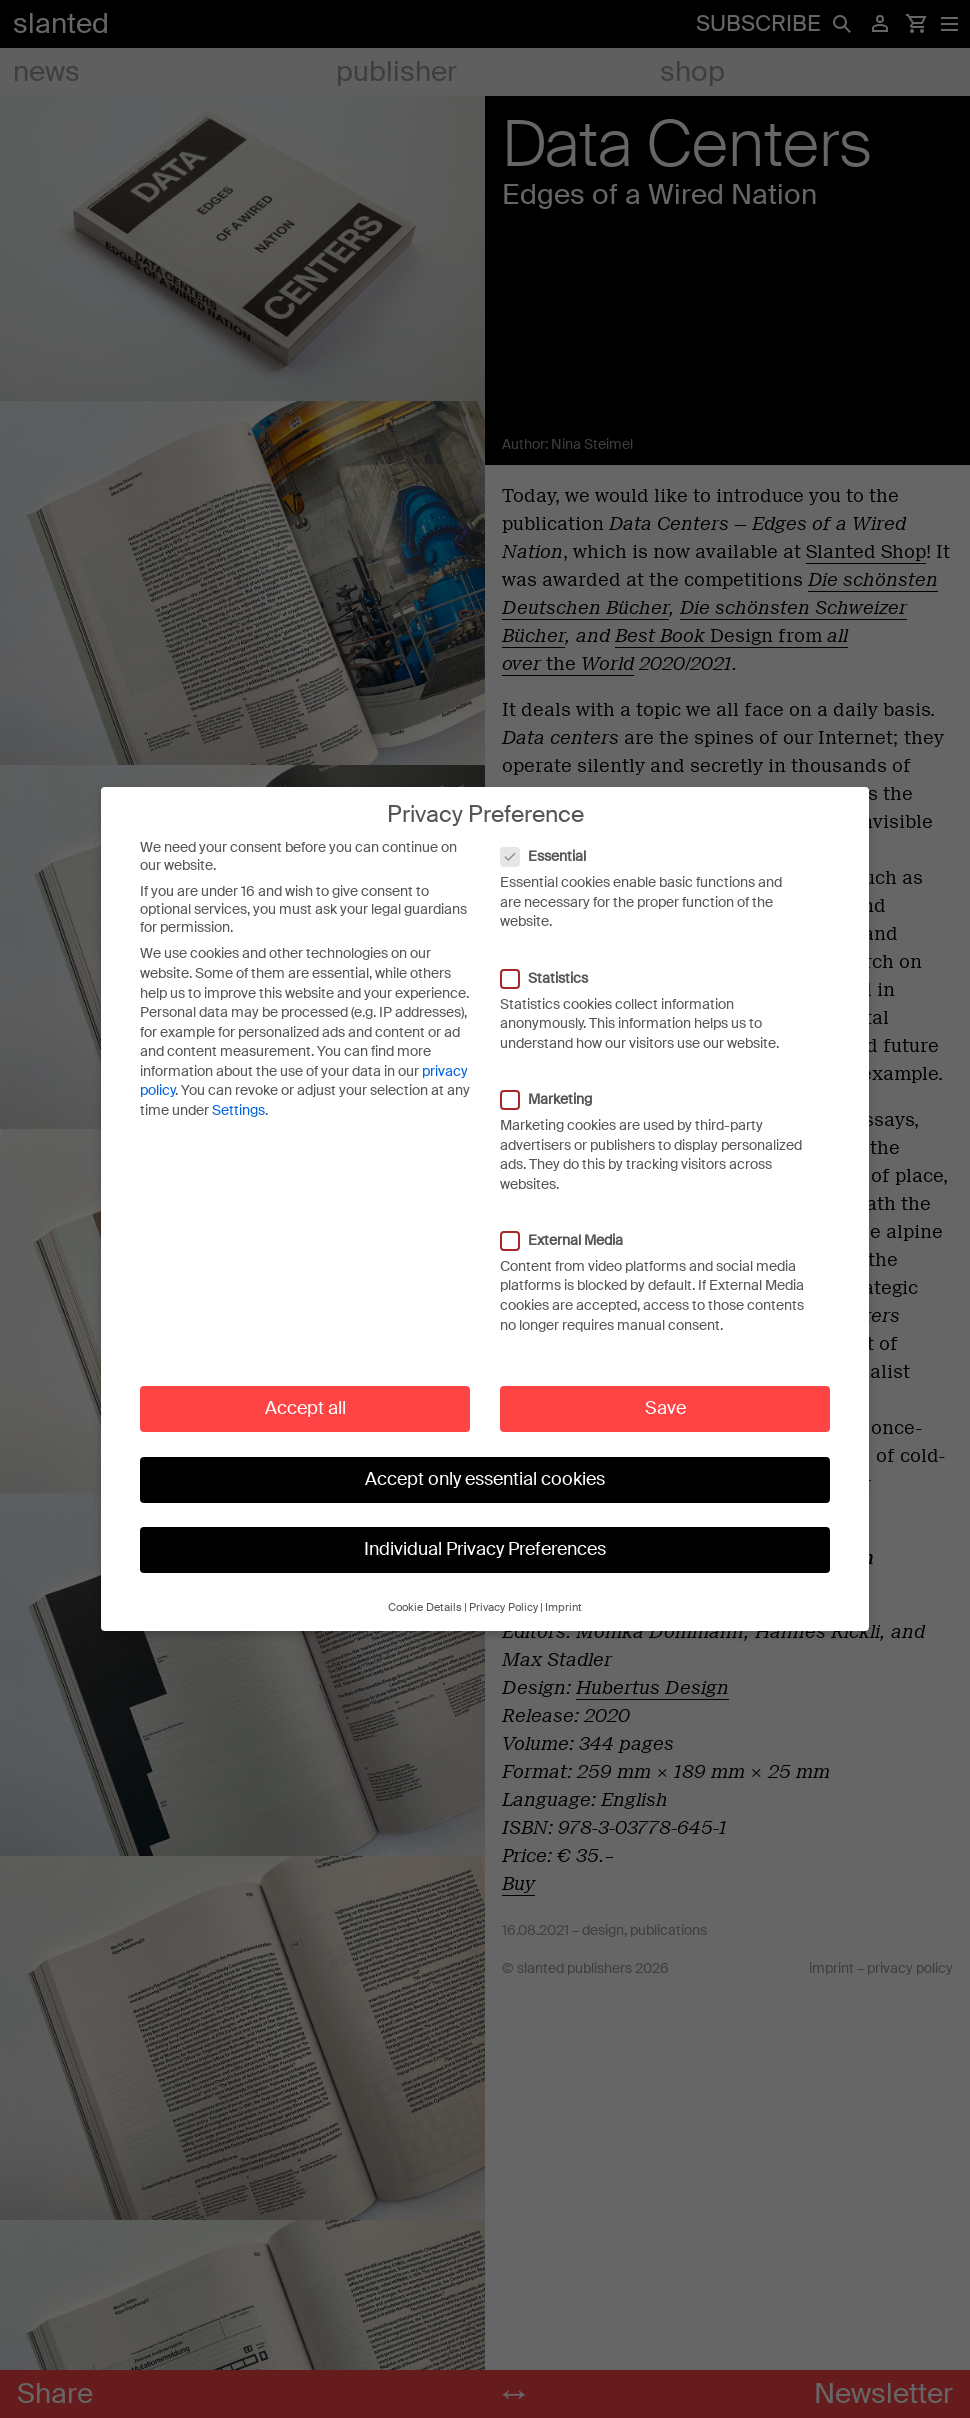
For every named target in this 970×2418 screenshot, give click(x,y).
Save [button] (665, 1408)
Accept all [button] (305, 1408)
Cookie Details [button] (425, 1607)
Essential (553, 856)
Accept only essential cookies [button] (485, 1479)
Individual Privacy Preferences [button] (485, 1549)
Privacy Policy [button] (503, 1607)
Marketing (556, 1099)
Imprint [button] (563, 1607)
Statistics (554, 978)
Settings (238, 1110)
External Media (572, 1240)
